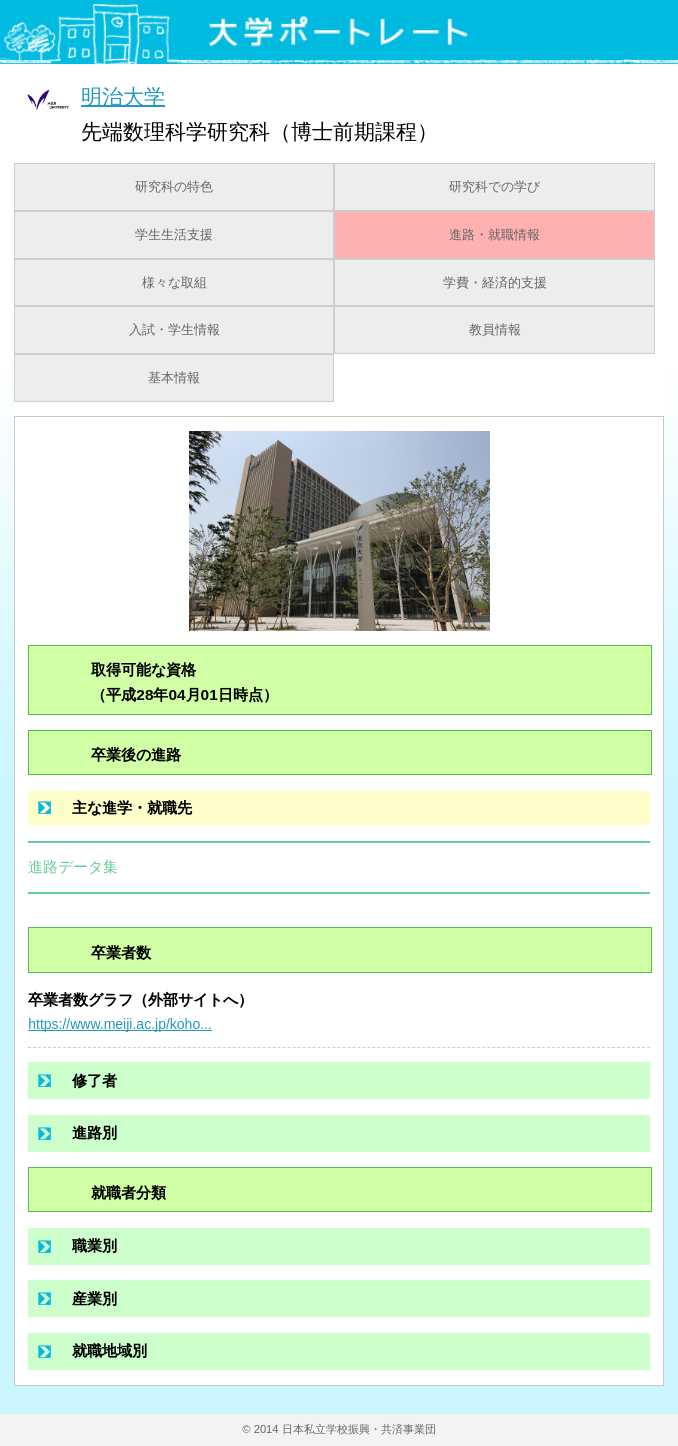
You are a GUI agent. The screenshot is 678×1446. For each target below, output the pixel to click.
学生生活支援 (174, 235)
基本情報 (174, 378)
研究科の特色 (174, 187)
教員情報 (495, 330)
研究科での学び (494, 187)
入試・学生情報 (174, 330)
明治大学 (123, 95)
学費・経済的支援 (495, 283)
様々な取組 (174, 283)
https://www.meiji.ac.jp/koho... (120, 1024)
